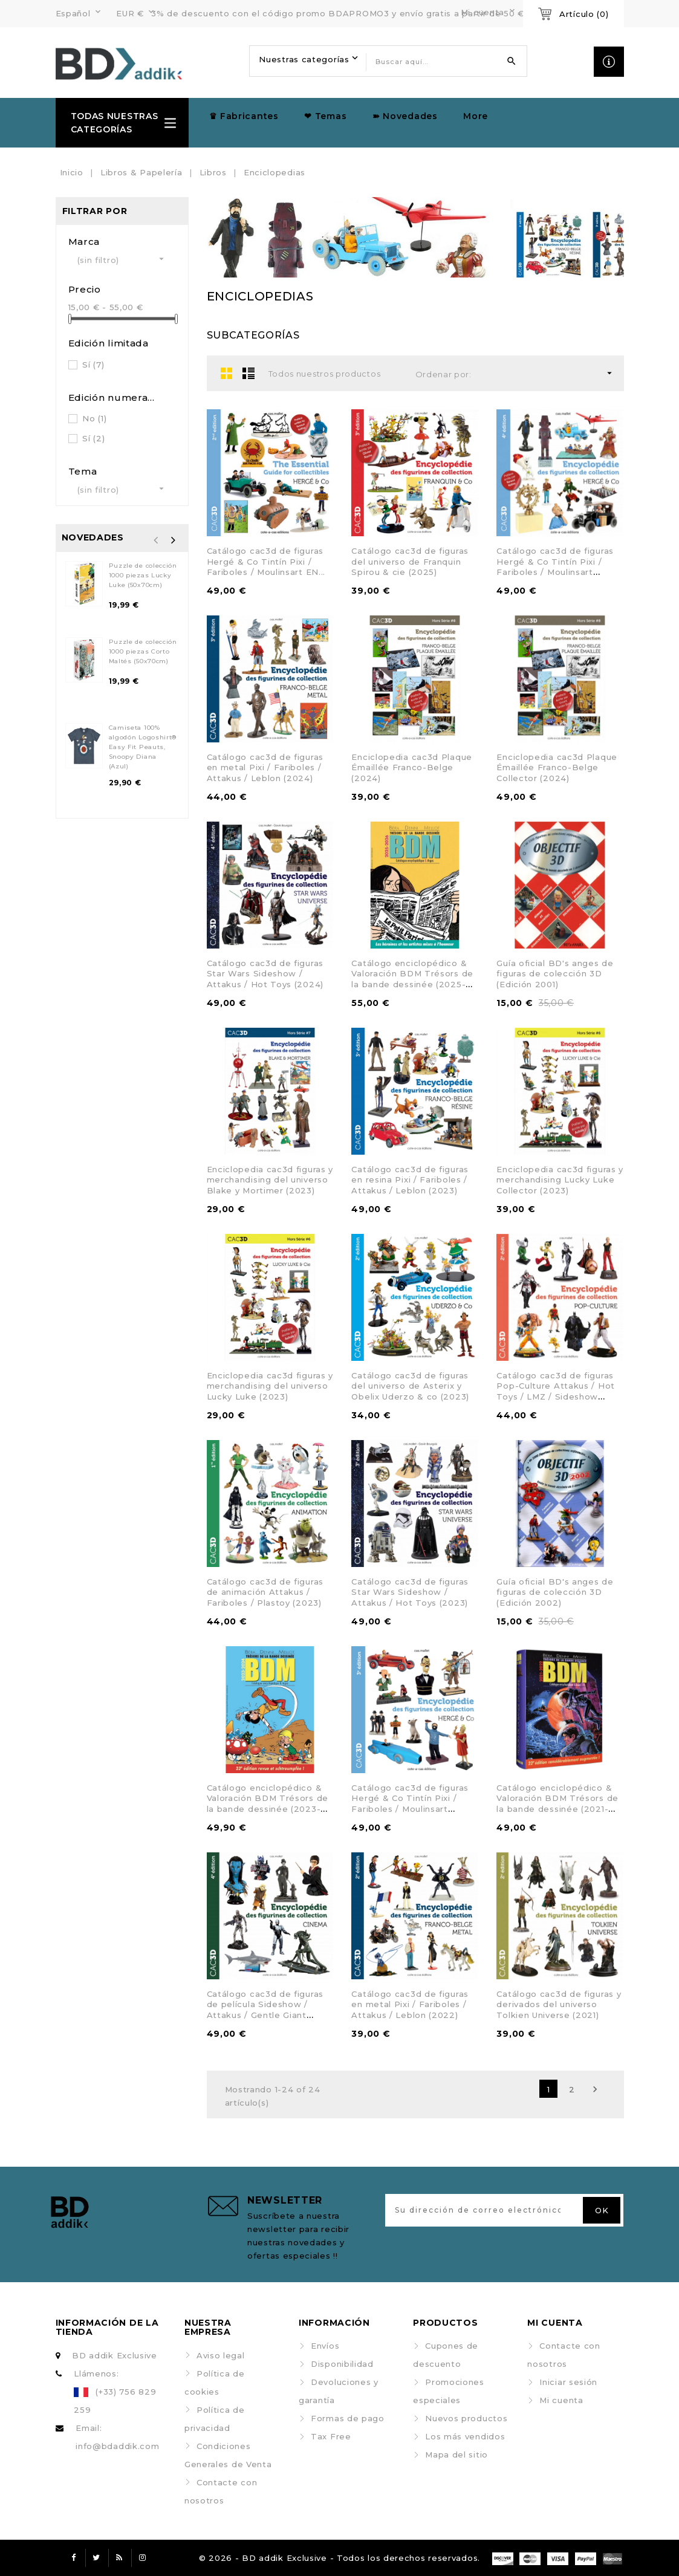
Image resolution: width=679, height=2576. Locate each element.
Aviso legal (221, 2355)
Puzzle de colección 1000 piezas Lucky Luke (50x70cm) (143, 575)
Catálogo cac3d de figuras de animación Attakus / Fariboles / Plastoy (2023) (265, 1592)
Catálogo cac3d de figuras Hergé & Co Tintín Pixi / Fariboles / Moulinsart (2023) (410, 1804)
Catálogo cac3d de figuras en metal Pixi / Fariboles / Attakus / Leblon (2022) (410, 2004)
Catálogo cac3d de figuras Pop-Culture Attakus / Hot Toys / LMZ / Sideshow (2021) (555, 1391)
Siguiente (595, 2089)
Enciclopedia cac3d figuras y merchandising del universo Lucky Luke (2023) (270, 1386)
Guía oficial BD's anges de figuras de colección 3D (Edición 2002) (554, 1592)
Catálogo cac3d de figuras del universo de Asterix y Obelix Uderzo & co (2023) (410, 1386)
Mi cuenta (561, 2400)
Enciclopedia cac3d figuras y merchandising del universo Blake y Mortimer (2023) (270, 1179)
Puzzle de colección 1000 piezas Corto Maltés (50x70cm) (143, 651)
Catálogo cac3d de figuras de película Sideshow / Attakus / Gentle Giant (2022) (265, 2010)
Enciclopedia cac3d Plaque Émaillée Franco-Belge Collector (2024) (556, 767)
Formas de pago (348, 2418)
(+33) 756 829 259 (115, 2401)
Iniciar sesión (568, 2382)
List (248, 373)
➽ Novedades (405, 116)
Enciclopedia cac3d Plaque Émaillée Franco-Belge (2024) (411, 767)
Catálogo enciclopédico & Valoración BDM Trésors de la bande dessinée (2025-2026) (412, 979)
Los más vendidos (465, 2436)
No (94, 418)
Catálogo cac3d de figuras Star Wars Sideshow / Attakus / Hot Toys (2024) (265, 973)
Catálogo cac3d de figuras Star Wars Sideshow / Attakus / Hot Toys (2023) (410, 1592)
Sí (93, 364)
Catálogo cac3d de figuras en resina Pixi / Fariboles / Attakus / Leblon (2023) (410, 1179)
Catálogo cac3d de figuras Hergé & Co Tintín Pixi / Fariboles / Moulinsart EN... (266, 561)
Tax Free (331, 2436)
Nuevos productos (466, 2418)
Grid (227, 373)
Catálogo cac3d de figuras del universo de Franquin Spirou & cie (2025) (410, 561)
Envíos (325, 2346)
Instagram (143, 2558)
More (475, 116)
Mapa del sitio (456, 2454)
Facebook (74, 2558)
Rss (120, 2558)
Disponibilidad (342, 2364)
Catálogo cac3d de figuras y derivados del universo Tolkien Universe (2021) (558, 2004)
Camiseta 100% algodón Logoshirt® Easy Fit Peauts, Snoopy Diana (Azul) (143, 747)
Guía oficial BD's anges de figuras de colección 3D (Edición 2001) (554, 973)
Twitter (97, 2558)
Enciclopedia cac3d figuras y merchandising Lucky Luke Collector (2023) (559, 1179)
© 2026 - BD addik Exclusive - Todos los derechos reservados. (339, 2558)
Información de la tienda (107, 2327)
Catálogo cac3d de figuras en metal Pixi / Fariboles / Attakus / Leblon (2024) (265, 767)
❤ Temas (325, 116)
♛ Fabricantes (244, 116)
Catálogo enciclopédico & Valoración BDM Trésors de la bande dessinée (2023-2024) (268, 1804)
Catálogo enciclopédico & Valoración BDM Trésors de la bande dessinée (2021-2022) (557, 1804)
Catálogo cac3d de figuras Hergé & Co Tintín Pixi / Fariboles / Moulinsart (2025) (555, 567)
